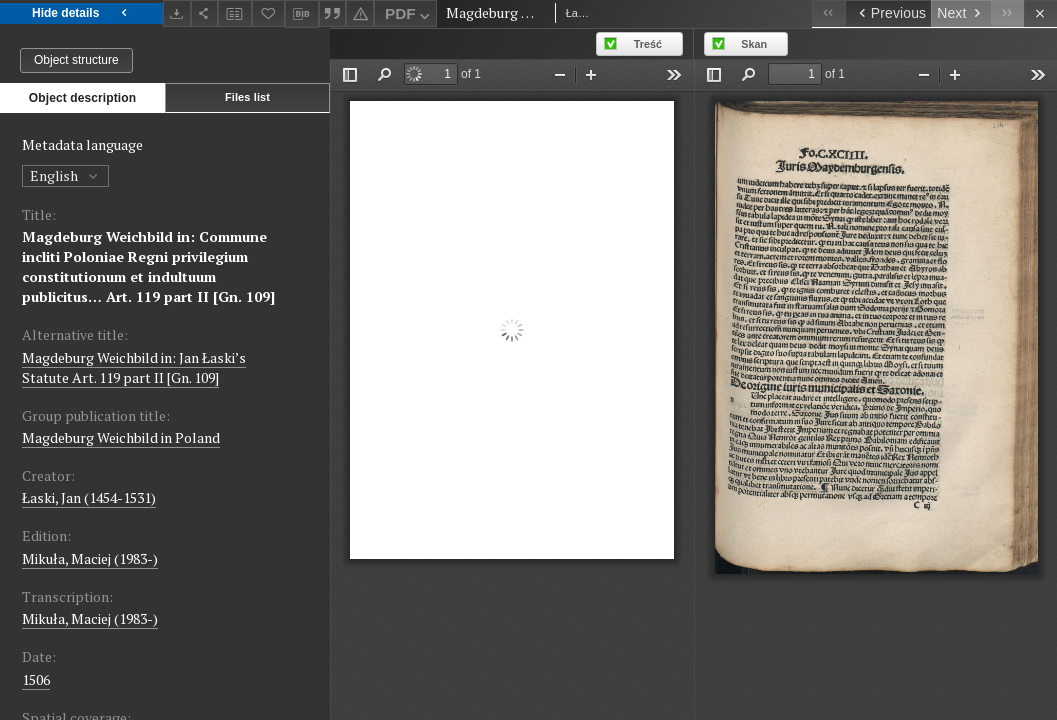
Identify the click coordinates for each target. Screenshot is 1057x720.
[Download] (177, 13)
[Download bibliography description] (302, 14)
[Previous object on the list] (888, 13)
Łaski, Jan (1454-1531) (89, 497)
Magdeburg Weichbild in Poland (121, 437)
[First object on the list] (828, 13)
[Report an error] (360, 13)
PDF (409, 16)
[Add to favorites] (269, 13)
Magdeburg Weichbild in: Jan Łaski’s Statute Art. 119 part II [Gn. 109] (134, 367)
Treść (648, 44)
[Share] (205, 13)
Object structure (76, 60)
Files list (247, 97)
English (65, 175)
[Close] (1040, 13)
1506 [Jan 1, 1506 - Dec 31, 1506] (36, 679)
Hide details (81, 13)
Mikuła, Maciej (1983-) (90, 558)
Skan (754, 44)
